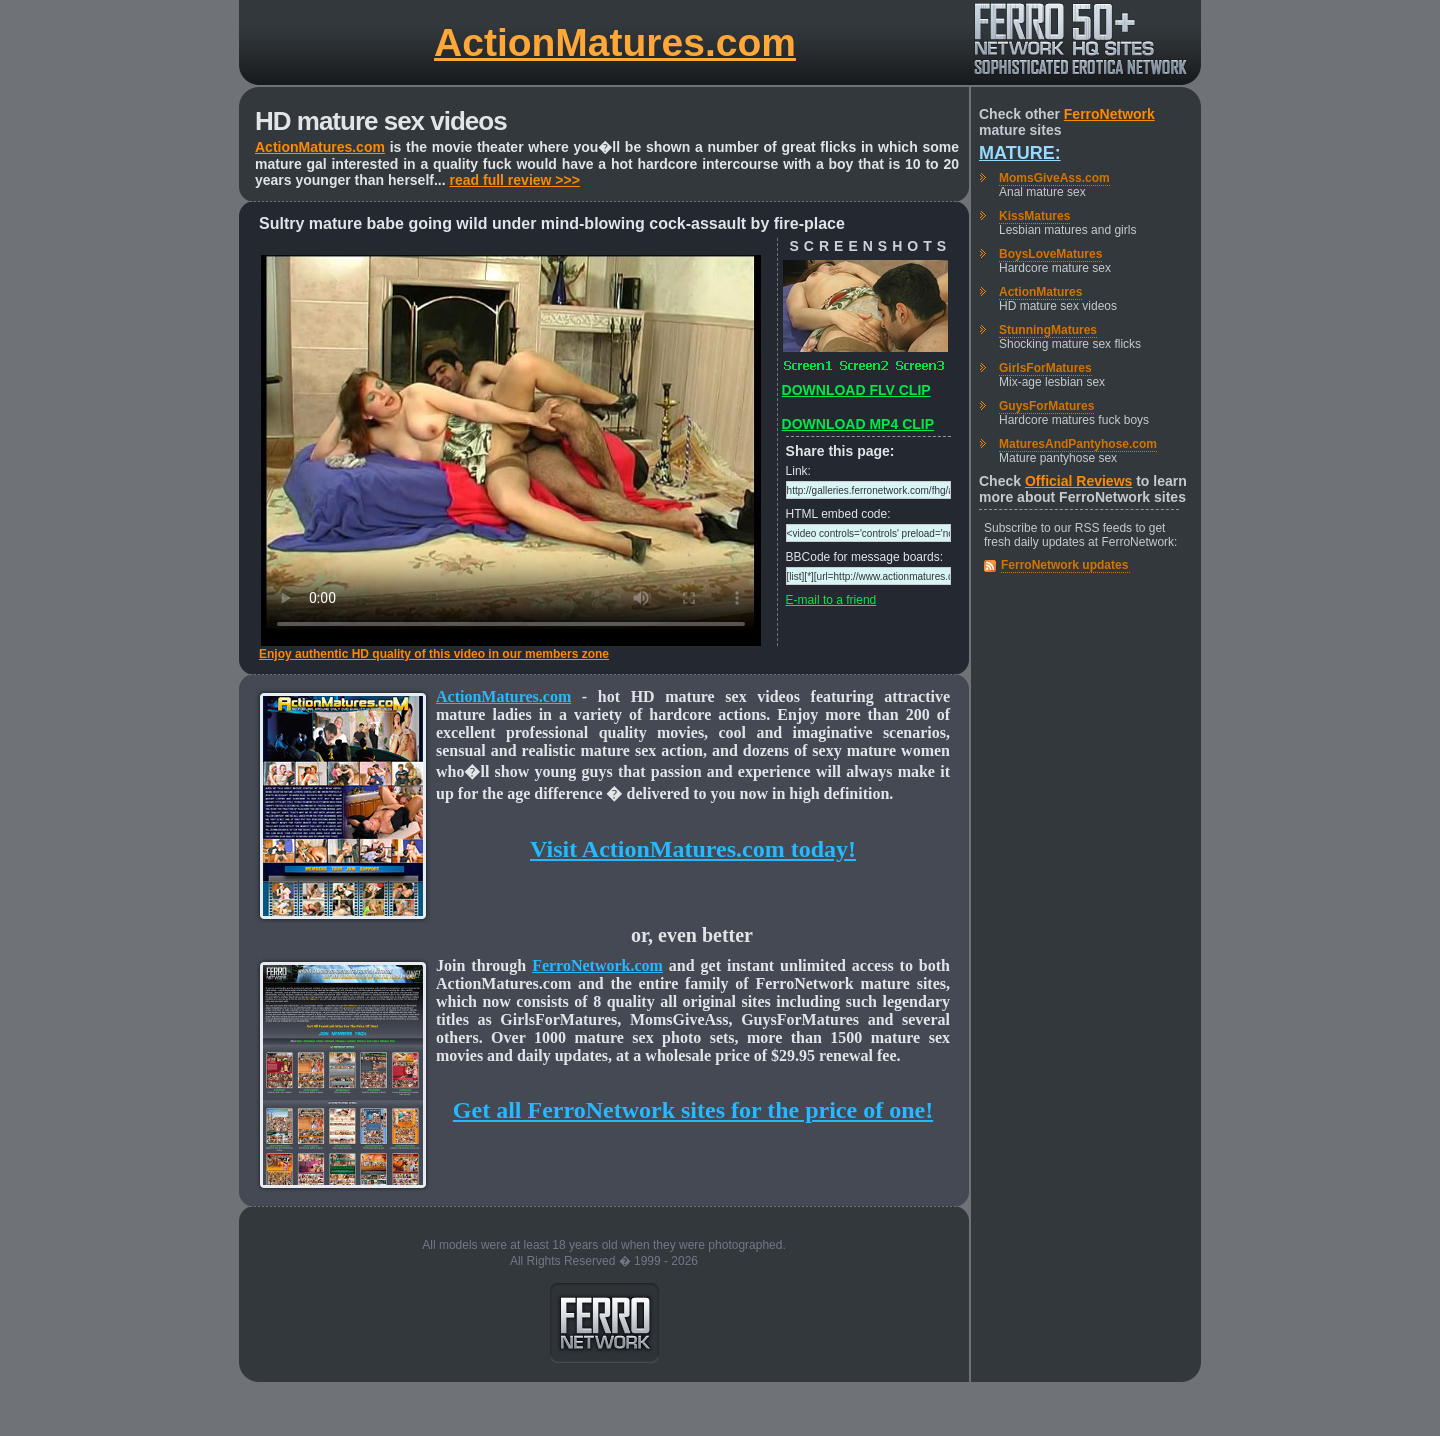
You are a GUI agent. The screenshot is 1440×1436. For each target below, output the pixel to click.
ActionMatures (1040, 292)
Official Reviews (1078, 481)
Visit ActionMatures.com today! (693, 849)
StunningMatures (1048, 330)
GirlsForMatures (1045, 368)
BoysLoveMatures (1050, 254)
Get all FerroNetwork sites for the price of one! (693, 1110)
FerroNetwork (1109, 114)
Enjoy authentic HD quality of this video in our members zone (434, 654)
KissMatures (1034, 216)
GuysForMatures (1046, 406)
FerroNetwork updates (1064, 565)
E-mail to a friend (831, 600)
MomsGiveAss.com (1054, 178)
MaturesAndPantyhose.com (1078, 444)
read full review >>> (515, 180)
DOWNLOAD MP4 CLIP (858, 424)
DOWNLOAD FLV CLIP (856, 390)
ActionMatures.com (615, 42)
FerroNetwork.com (597, 965)
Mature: (1020, 153)
